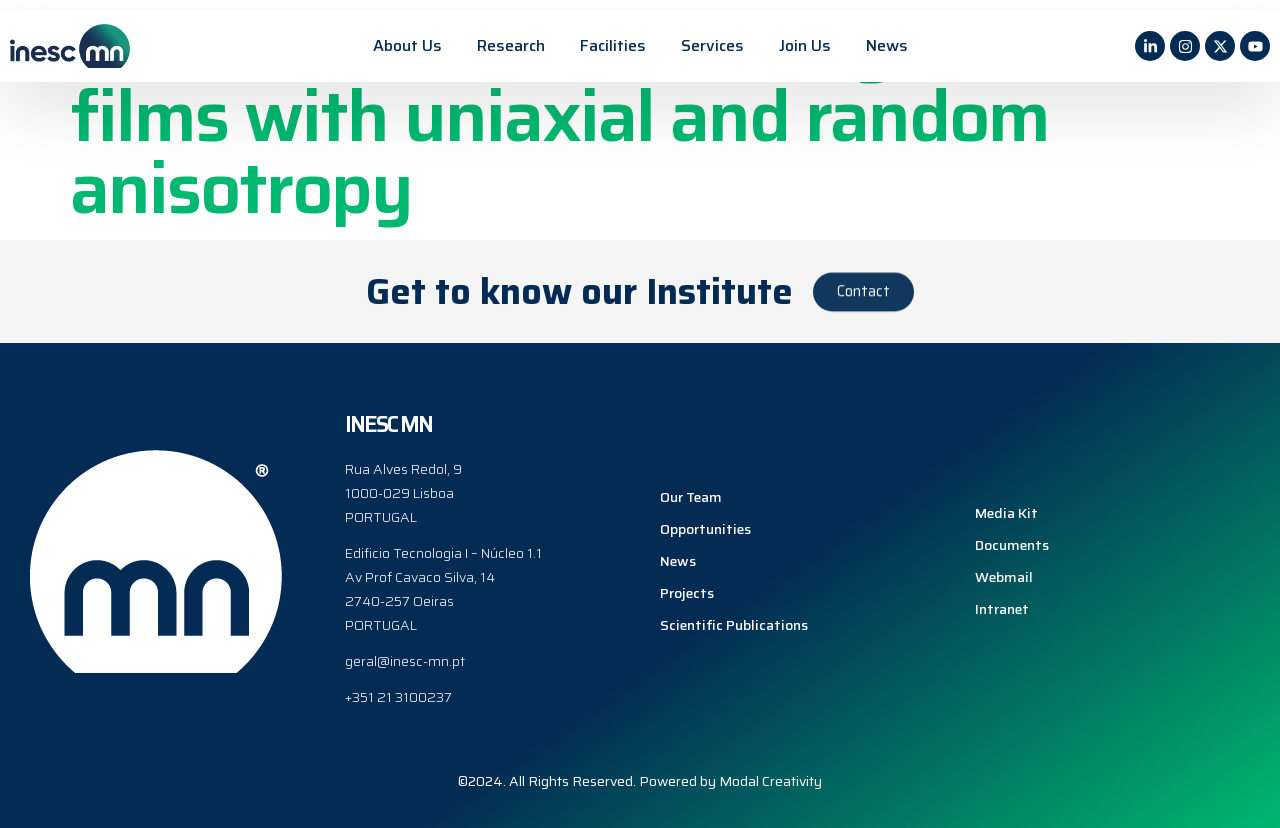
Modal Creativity (770, 781)
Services (712, 45)
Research (511, 45)
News (887, 45)
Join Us (805, 45)
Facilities (613, 45)
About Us (407, 45)
